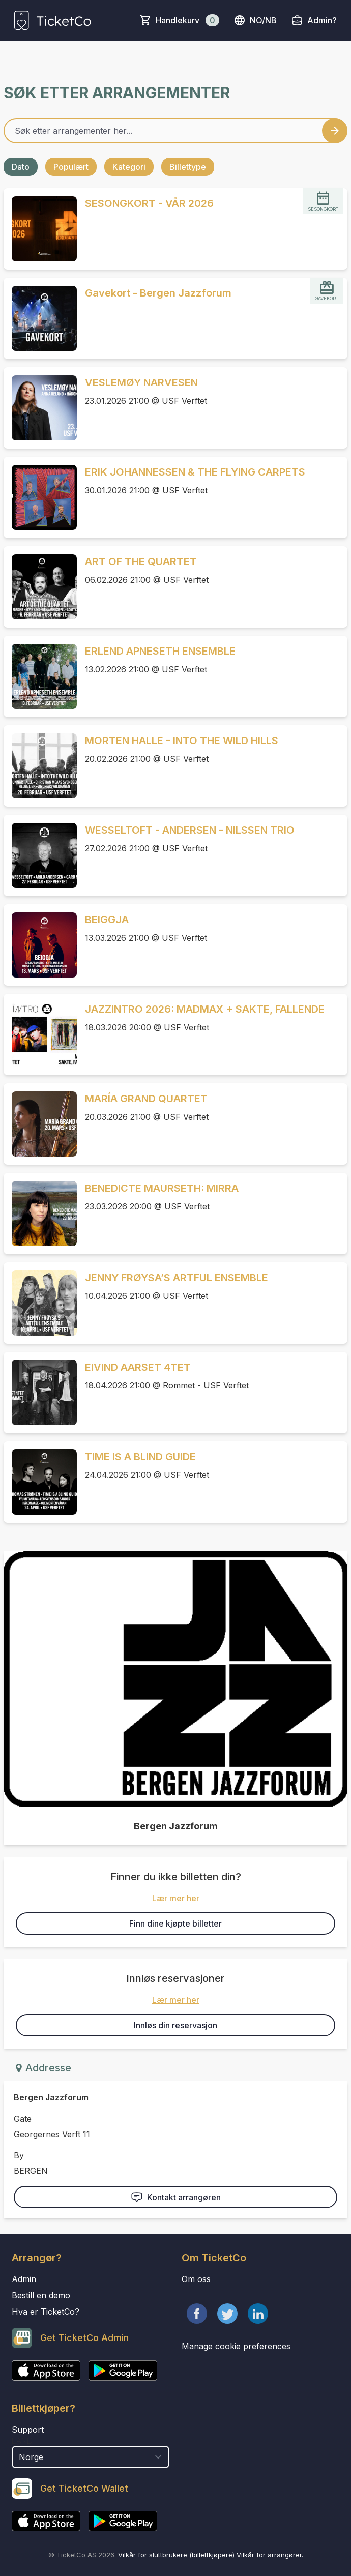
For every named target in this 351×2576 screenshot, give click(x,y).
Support (28, 2429)
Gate (23, 2119)
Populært (71, 167)
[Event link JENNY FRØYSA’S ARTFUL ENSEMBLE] (40, 1303)
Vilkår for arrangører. (270, 2555)
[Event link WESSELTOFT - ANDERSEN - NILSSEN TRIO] (40, 855)
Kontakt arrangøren (176, 2197)
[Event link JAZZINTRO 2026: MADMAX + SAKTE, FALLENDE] (40, 1034)
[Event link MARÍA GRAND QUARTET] (40, 1124)
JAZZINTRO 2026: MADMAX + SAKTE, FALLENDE (205, 1009)
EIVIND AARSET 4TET (138, 1367)
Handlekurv (187, 20)
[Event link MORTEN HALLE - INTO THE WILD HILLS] (40, 766)
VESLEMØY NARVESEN (141, 382)
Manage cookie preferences (236, 2346)
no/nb (255, 20)
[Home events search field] (175, 130)
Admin (24, 2279)
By (19, 2155)
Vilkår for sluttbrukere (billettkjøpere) (176, 2555)
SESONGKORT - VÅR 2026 (149, 203)
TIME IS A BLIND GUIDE (140, 1456)
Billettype (187, 167)
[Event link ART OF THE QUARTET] (40, 587)
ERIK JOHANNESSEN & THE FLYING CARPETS (195, 472)
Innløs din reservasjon (175, 2025)
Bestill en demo (41, 2295)
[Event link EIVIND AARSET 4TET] (40, 1392)
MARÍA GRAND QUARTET (146, 1098)
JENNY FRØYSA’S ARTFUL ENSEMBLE (176, 1277)
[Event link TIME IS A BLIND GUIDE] (40, 1482)
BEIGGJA (107, 919)
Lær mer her (175, 1898)
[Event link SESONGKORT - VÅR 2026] (40, 229)
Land (22, 2441)
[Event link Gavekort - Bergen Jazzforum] (40, 318)
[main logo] (52, 20)
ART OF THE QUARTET (141, 561)
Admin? (322, 20)
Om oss (196, 2279)
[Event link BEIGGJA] (40, 945)
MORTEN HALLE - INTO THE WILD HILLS (181, 740)
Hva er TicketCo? (45, 2311)
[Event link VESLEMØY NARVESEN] (40, 408)
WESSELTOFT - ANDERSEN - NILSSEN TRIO (190, 830)
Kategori (128, 167)
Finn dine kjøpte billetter (175, 1923)
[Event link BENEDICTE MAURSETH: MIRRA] (40, 1213)
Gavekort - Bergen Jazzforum (158, 293)
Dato (21, 167)
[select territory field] (90, 2457)
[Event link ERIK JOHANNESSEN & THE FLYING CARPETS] (40, 497)
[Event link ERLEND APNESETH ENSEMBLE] (40, 676)
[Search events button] (334, 130)
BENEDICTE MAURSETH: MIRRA (162, 1188)
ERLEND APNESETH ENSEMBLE (160, 651)
